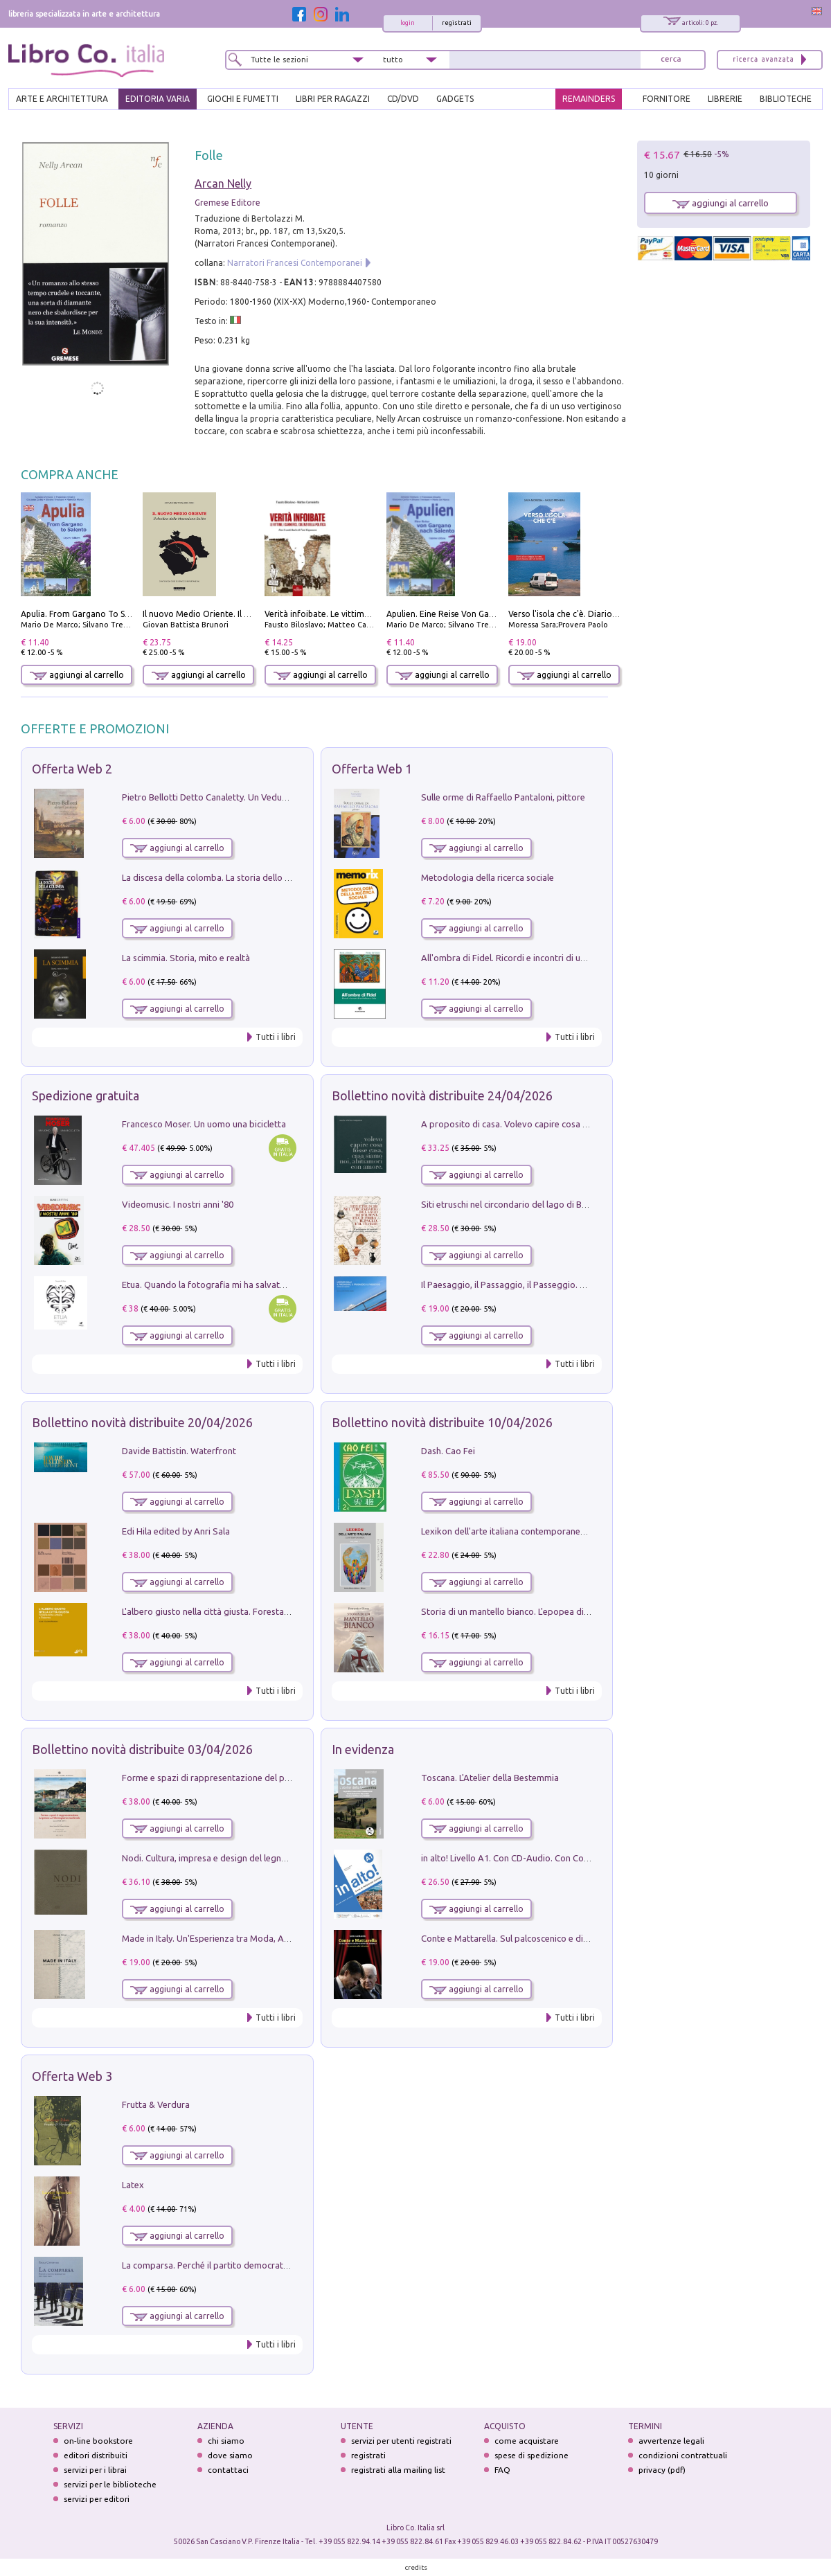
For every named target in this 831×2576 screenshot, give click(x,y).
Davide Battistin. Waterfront (179, 1451)
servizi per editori (96, 2498)
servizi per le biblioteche (110, 2484)
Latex (133, 2185)
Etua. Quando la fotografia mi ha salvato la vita (217, 1284)
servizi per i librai (95, 2469)
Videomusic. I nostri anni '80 (177, 1204)
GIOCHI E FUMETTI (242, 98)
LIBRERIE (725, 98)
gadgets (455, 98)
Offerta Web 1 (372, 769)
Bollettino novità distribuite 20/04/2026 (142, 1422)
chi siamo (226, 2440)
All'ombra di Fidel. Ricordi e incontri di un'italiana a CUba (534, 958)
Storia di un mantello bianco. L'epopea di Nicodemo (524, 1611)
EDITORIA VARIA (157, 98)
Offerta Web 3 (72, 2076)
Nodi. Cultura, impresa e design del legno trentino (221, 1858)
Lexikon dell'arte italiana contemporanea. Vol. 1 (516, 1531)
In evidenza (363, 1749)
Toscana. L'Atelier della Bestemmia (490, 1777)
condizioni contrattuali (682, 2455)
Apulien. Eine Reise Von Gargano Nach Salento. (477, 613)
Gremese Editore (227, 202)
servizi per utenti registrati (401, 2440)
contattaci (228, 2469)
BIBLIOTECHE (786, 98)
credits (416, 2567)
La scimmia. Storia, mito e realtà (186, 958)
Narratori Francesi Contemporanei (294, 262)
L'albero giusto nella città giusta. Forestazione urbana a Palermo (250, 1611)
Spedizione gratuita (85, 1095)
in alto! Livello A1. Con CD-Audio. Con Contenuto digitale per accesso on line (573, 1858)
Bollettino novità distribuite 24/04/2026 (442, 1095)
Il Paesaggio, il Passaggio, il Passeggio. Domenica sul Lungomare (551, 1284)
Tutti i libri (276, 1036)
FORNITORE (666, 98)
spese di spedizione (531, 2455)
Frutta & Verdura (156, 2104)
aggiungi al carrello (77, 674)
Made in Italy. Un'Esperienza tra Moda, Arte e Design (227, 1938)
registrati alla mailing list (398, 2469)
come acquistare (526, 2440)
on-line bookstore (98, 2440)
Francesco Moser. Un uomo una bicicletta (204, 1124)
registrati (457, 22)
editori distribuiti (95, 2455)
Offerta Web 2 (72, 769)
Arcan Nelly (223, 183)
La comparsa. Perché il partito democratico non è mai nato (239, 2265)
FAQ (502, 2469)
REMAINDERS (588, 98)
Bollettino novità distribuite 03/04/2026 (142, 1749)
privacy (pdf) (662, 2469)
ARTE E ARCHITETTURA (62, 98)
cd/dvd (403, 98)
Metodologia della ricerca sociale (487, 877)
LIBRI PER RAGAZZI (333, 98)
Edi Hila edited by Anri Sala (176, 1531)
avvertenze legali (671, 2440)
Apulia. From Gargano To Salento (85, 613)
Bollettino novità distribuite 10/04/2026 (442, 1422)
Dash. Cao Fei (448, 1451)
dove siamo (230, 2455)
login (407, 22)
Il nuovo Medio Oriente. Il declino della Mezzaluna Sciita (252, 613)
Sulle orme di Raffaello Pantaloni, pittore (503, 797)
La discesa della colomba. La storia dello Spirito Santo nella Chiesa (255, 877)
